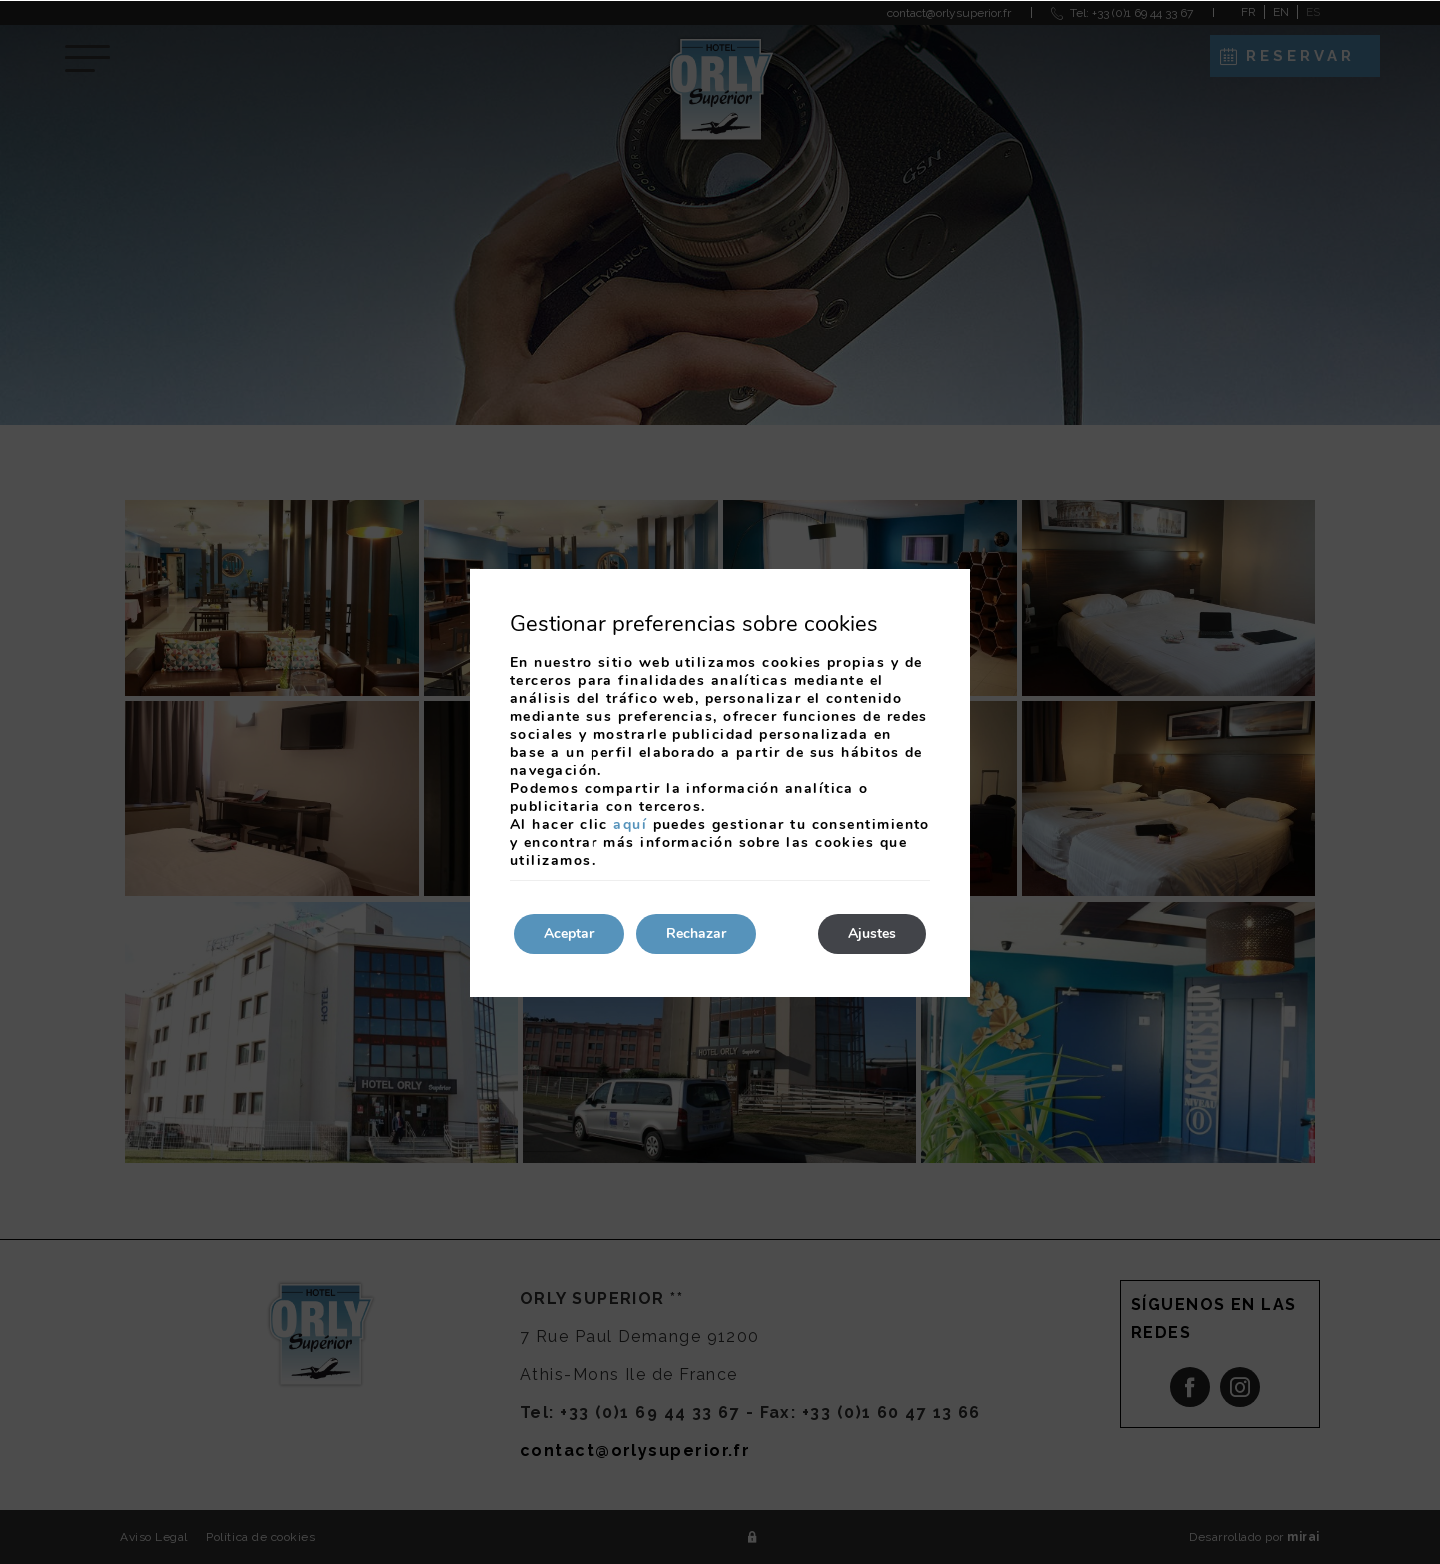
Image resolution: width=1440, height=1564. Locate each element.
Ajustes (872, 933)
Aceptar (569, 933)
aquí (630, 824)
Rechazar (696, 933)
